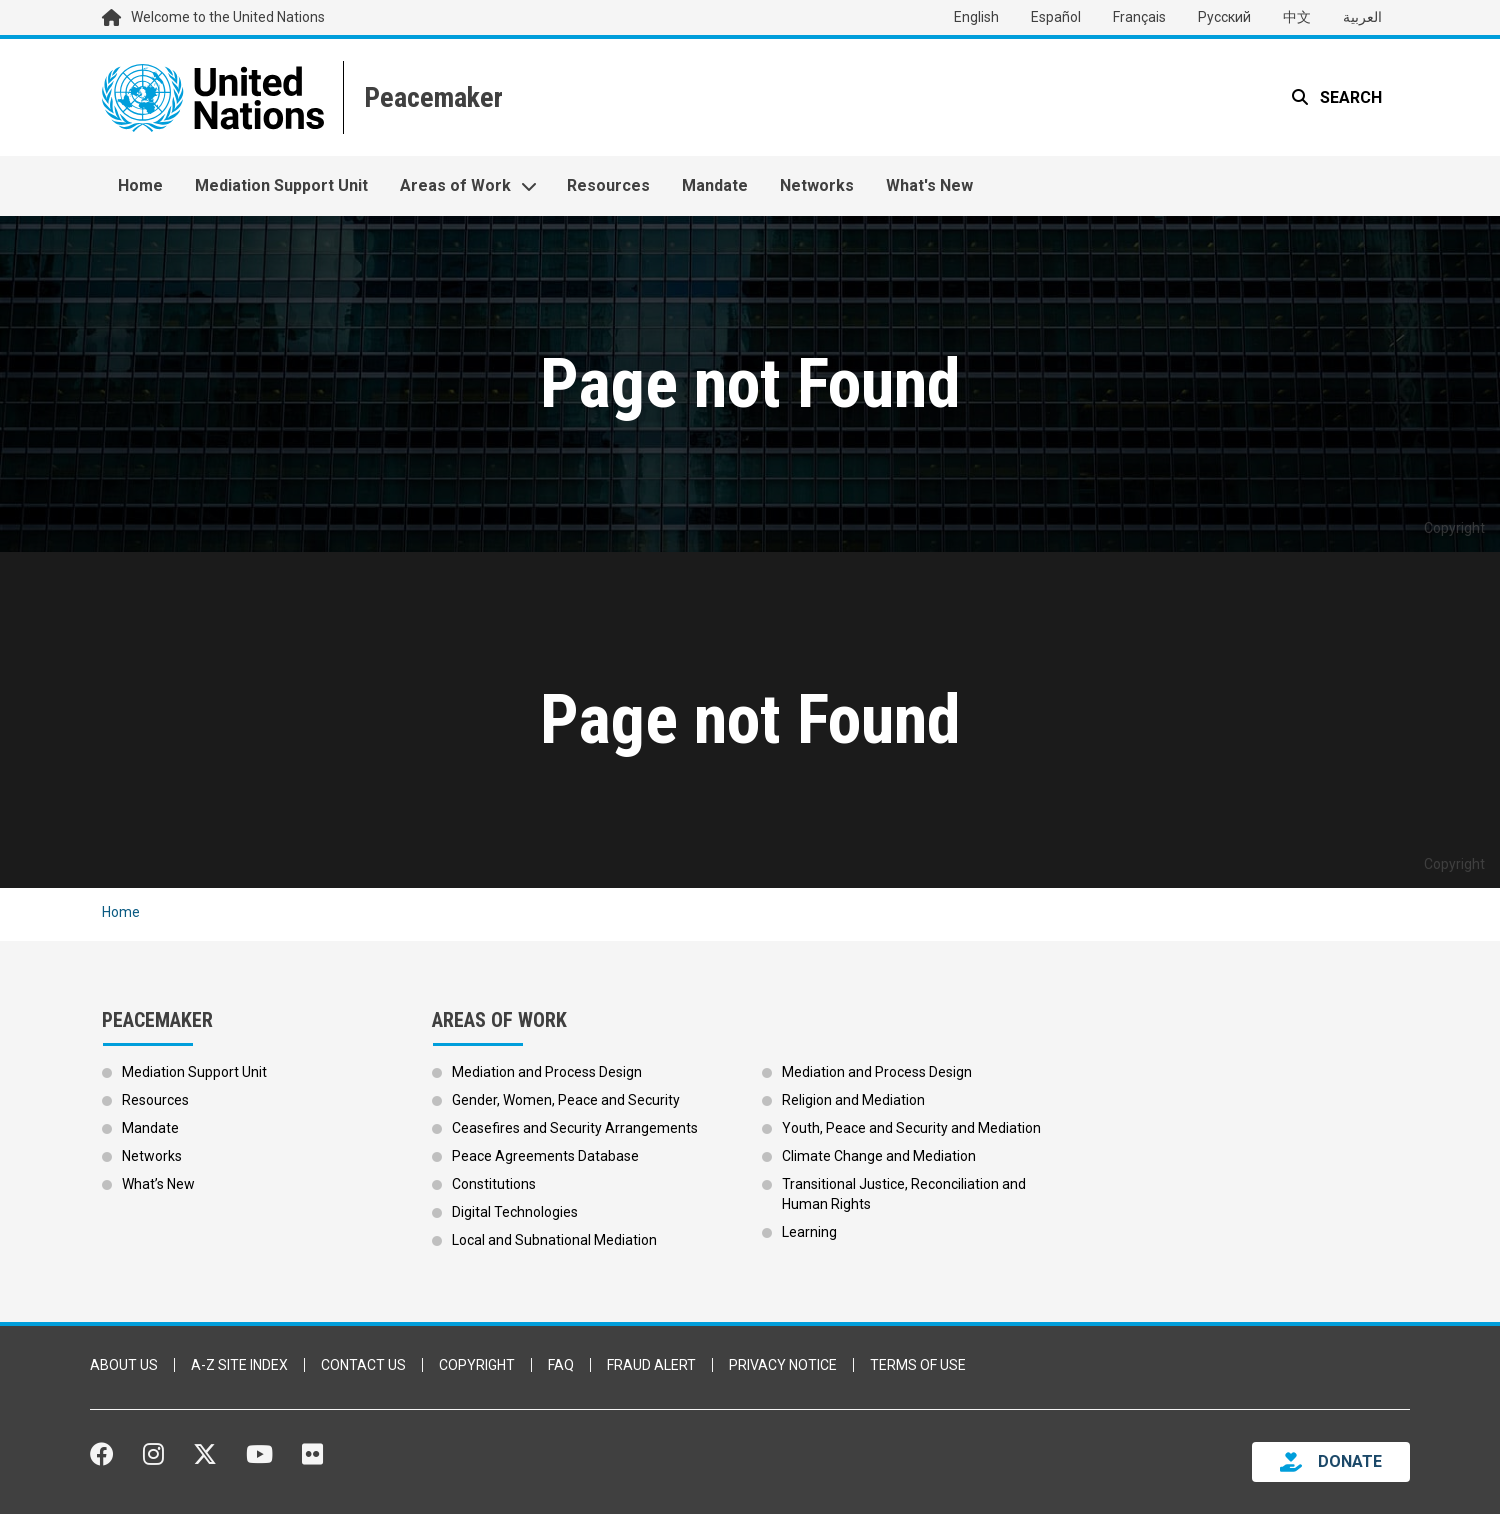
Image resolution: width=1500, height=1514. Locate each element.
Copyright (477, 1365)
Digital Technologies (515, 1212)
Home (140, 185)
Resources (608, 185)
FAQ (561, 1365)
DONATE (1350, 1461)
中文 (1297, 17)
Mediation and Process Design (547, 1072)
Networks (817, 185)
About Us (124, 1365)
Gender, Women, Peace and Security (566, 1100)
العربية (1362, 17)
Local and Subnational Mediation (554, 1240)
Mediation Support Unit (281, 185)
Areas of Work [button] (455, 185)
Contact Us (363, 1365)
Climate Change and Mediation (879, 1156)
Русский (1224, 17)
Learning (809, 1232)
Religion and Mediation (853, 1100)
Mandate (715, 185)
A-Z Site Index (239, 1365)
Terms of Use (918, 1365)
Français (1139, 17)
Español (1056, 17)
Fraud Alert (651, 1365)
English (976, 17)
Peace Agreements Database (545, 1156)
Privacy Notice (783, 1365)
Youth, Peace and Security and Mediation (911, 1128)
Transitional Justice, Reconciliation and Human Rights (904, 1194)
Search (1349, 97)
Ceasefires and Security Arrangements (575, 1128)
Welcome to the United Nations (228, 17)
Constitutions (494, 1184)
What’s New (158, 1184)
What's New (929, 185)
